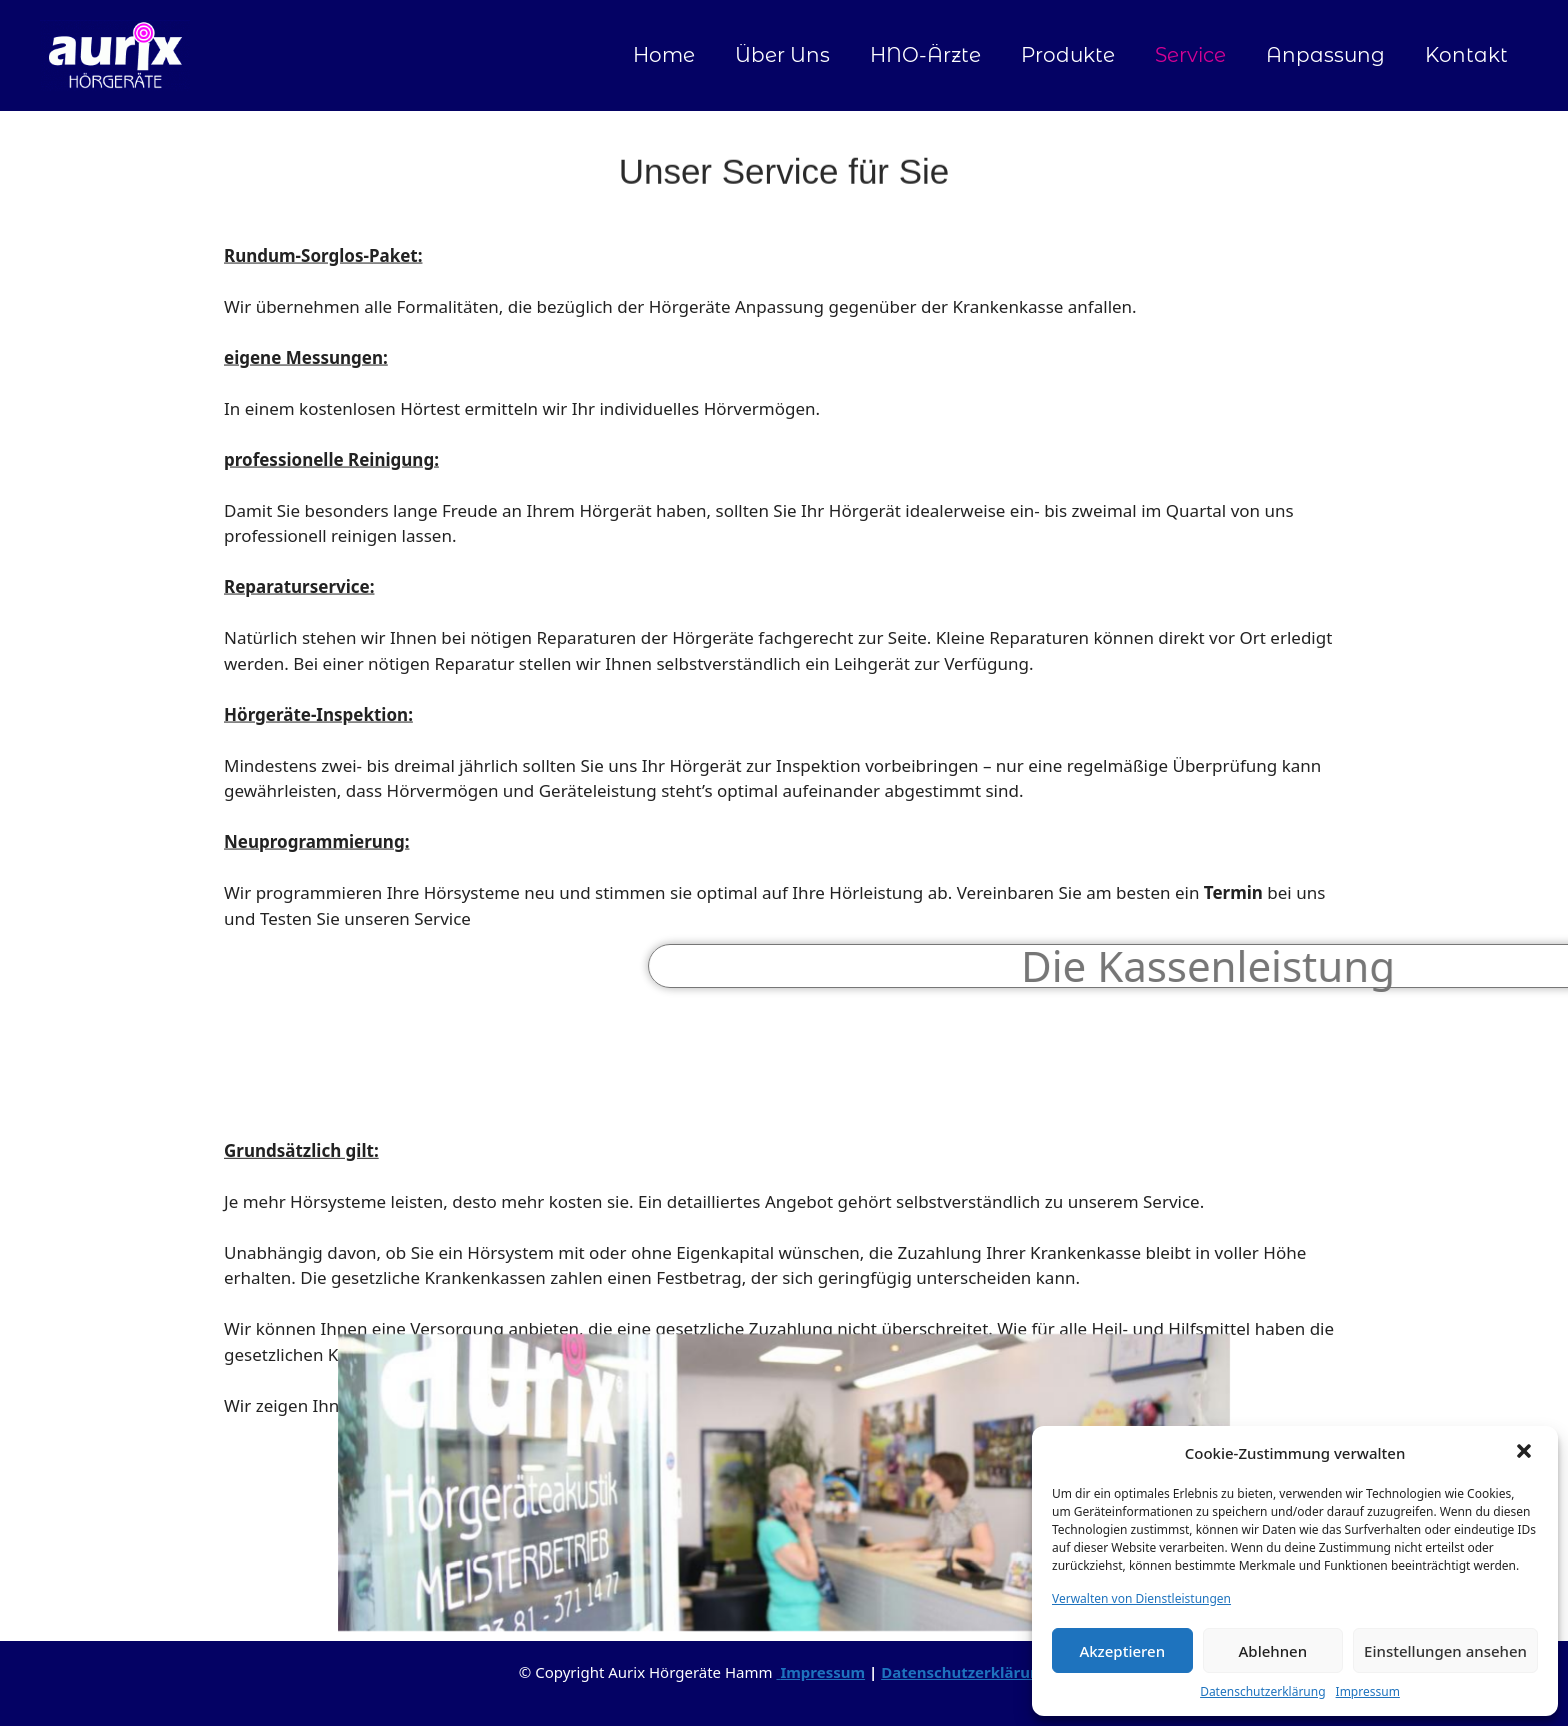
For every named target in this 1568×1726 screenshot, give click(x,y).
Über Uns (782, 55)
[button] (1526, 1453)
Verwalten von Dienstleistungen (1141, 1598)
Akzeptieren (1122, 1651)
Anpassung (1325, 55)
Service (1190, 55)
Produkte (1068, 55)
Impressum (1368, 1691)
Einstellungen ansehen (1445, 1651)
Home (664, 55)
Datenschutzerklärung (1262, 1691)
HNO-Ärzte (925, 55)
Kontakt (1466, 55)
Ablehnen (1273, 1651)
